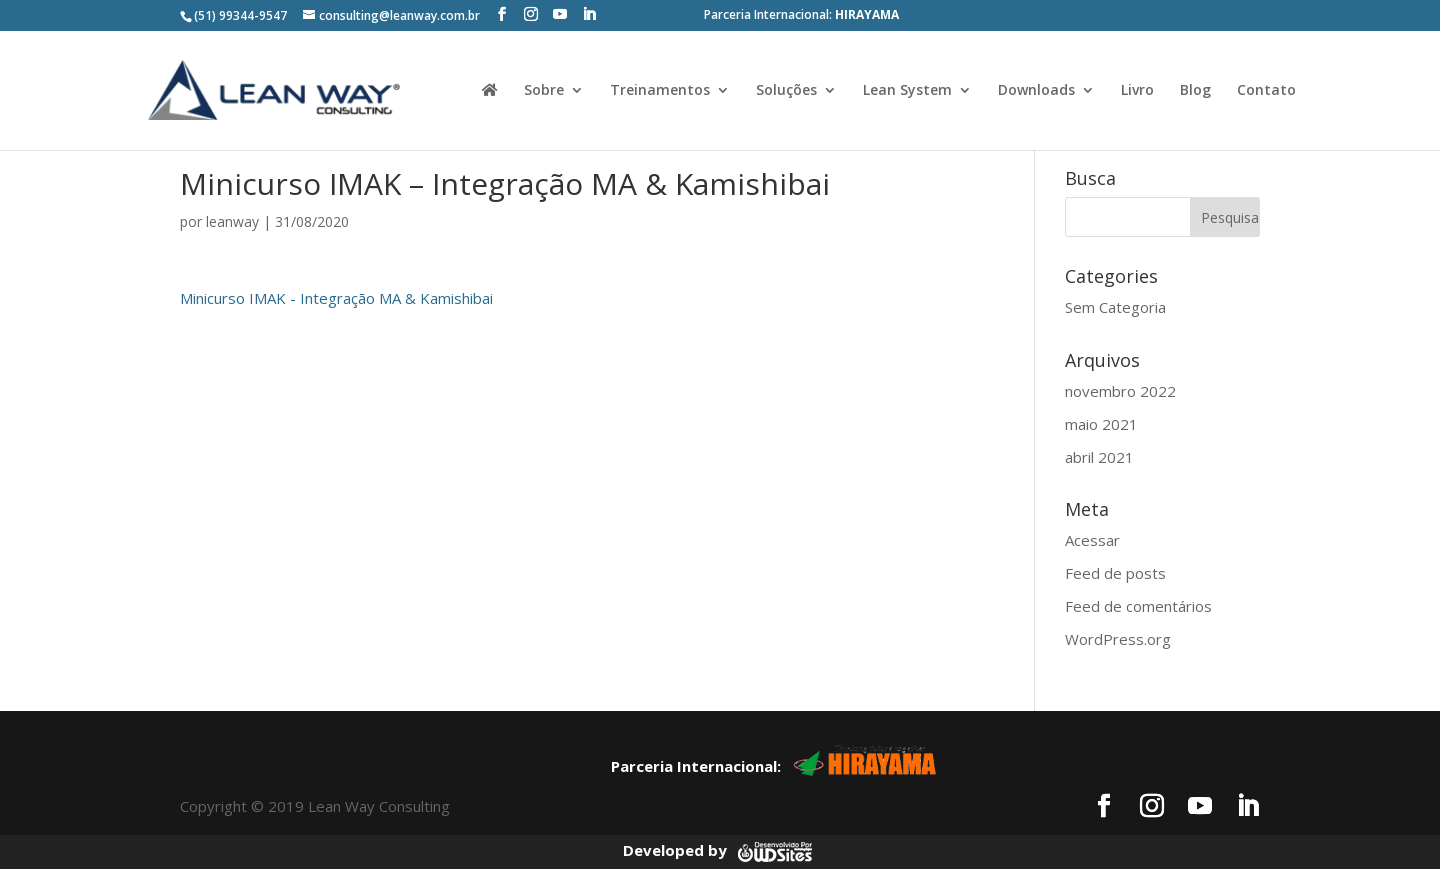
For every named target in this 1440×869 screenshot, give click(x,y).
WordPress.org (1118, 639)
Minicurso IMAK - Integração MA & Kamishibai (336, 298)
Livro (1137, 91)
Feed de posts (1115, 573)
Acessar (1092, 540)
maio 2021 (1101, 424)
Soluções (786, 91)
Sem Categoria (1115, 307)
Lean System (907, 91)
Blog (1195, 91)
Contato (1266, 91)
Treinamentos (660, 91)
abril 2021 (1099, 457)
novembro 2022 (1120, 391)
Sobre (544, 91)
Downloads (1036, 91)
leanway (232, 221)
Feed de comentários (1138, 606)
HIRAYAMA (867, 14)
